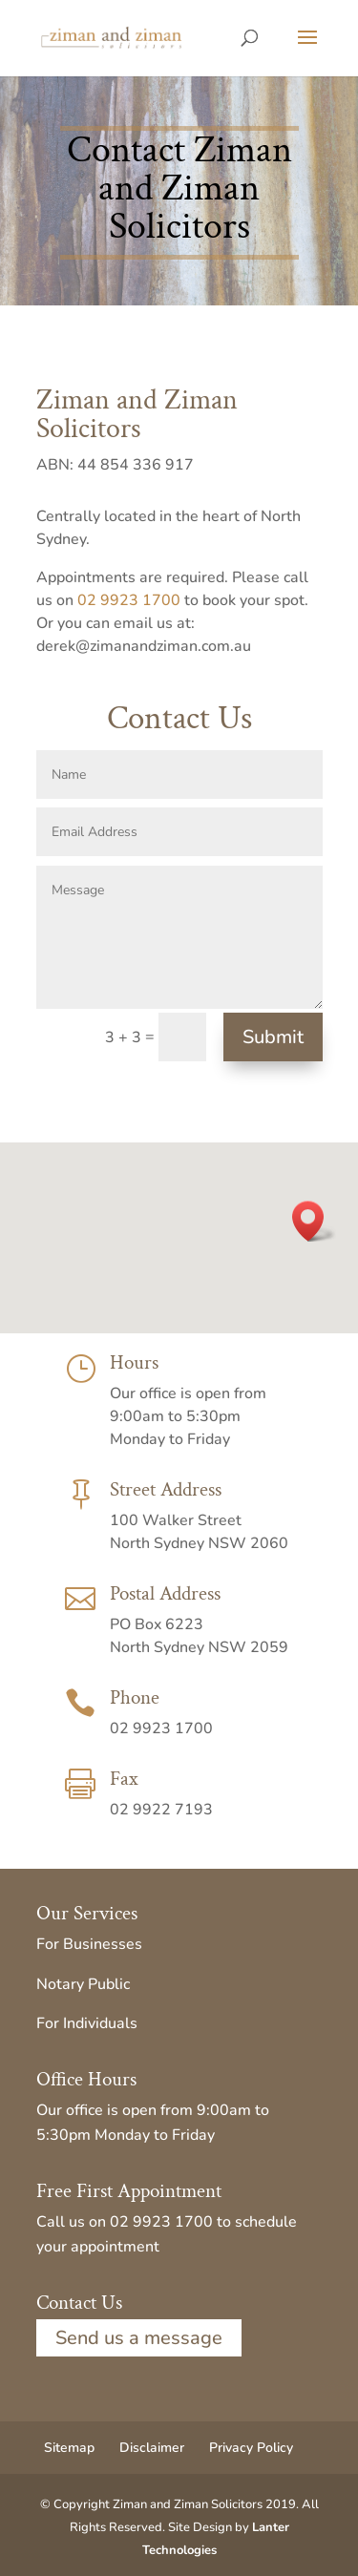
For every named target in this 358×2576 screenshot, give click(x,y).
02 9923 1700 (128, 600)
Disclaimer (151, 2448)
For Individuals (86, 2023)
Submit (273, 1037)
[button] (314, 1221)
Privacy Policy (251, 2448)
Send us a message (138, 2338)
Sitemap (69, 2448)
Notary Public (83, 1984)
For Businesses (89, 1944)
